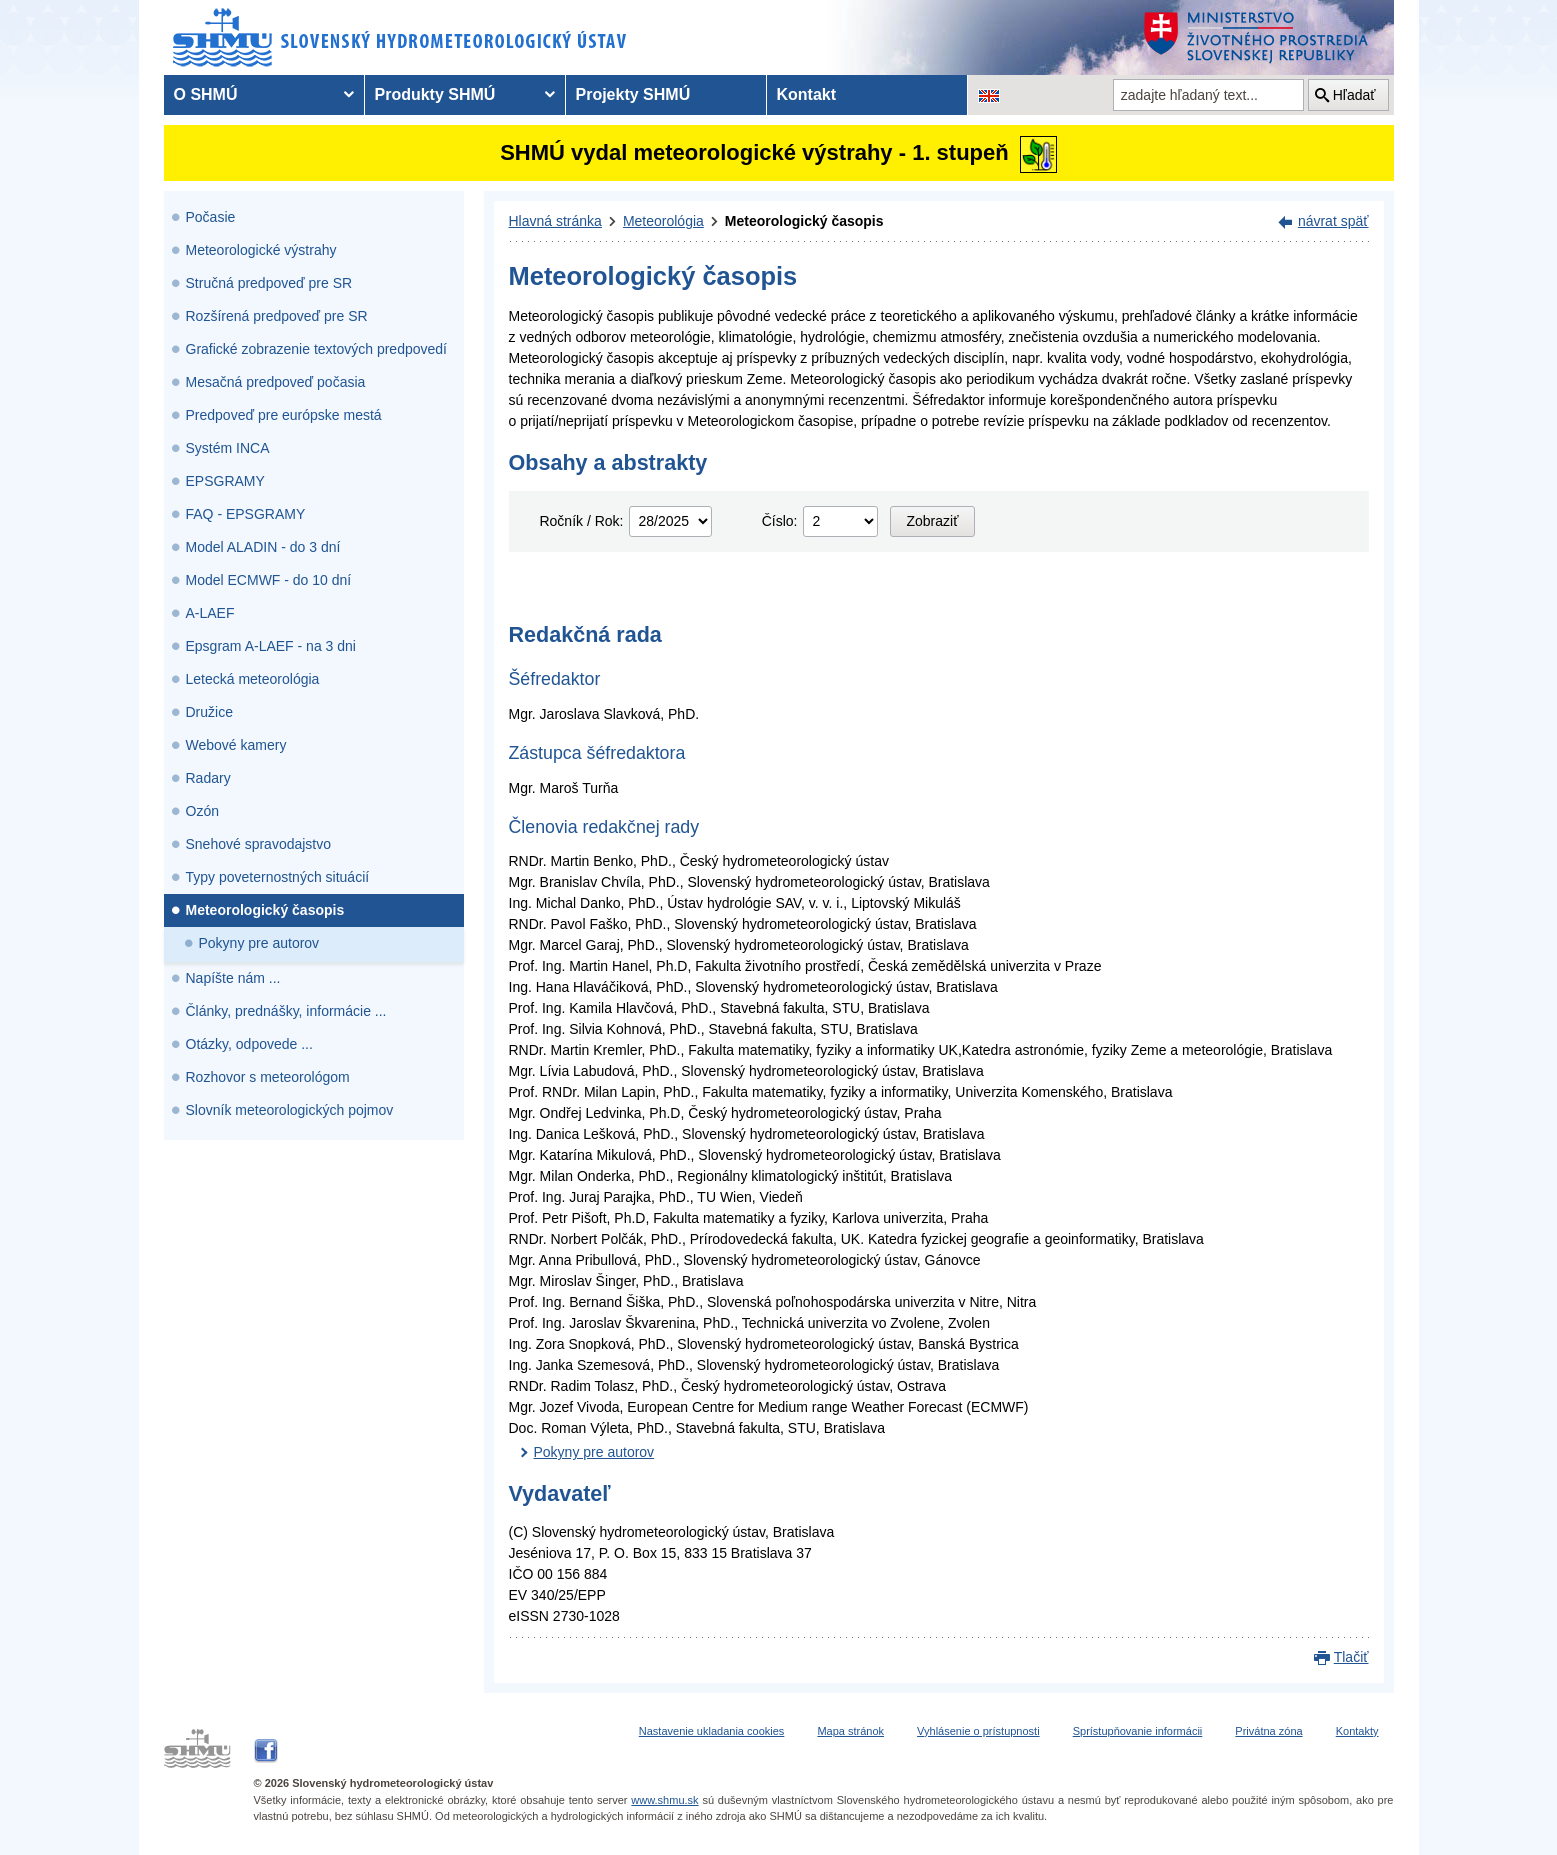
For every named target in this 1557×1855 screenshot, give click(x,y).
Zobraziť (933, 521)
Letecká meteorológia (253, 679)
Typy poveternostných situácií (278, 877)
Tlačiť (1351, 1657)
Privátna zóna (1268, 1731)
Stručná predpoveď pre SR (269, 283)
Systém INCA (228, 448)
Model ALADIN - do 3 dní (263, 547)
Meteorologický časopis (265, 910)
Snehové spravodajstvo (259, 844)
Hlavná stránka (555, 221)
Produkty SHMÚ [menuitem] (435, 94)
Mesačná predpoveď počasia (276, 382)
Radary (208, 778)
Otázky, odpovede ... (249, 1044)
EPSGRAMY (225, 481)
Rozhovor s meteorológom (268, 1077)
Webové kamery (236, 745)
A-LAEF (210, 613)
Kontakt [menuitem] (807, 94)
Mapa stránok (850, 1731)
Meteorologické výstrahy (261, 250)
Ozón (202, 811)
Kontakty (1357, 1731)
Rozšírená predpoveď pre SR (277, 316)
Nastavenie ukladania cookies (712, 1731)
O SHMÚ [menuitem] (206, 94)
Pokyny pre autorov (259, 943)
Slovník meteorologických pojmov (290, 1110)
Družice (209, 712)
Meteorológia (663, 221)
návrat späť (1333, 221)
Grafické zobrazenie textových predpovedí (316, 349)
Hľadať (1354, 95)
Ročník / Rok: (581, 521)
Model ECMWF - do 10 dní (269, 580)
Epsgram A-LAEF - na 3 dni (271, 646)
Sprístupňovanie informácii (1138, 1731)
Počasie (211, 217)
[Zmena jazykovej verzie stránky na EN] (989, 95)
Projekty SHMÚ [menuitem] (633, 94)
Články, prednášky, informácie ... (286, 1011)
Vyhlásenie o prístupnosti (978, 1731)
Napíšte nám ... (233, 978)
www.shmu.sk (664, 1800)
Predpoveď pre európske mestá (284, 415)
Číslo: (780, 521)
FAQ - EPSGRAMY (246, 514)
